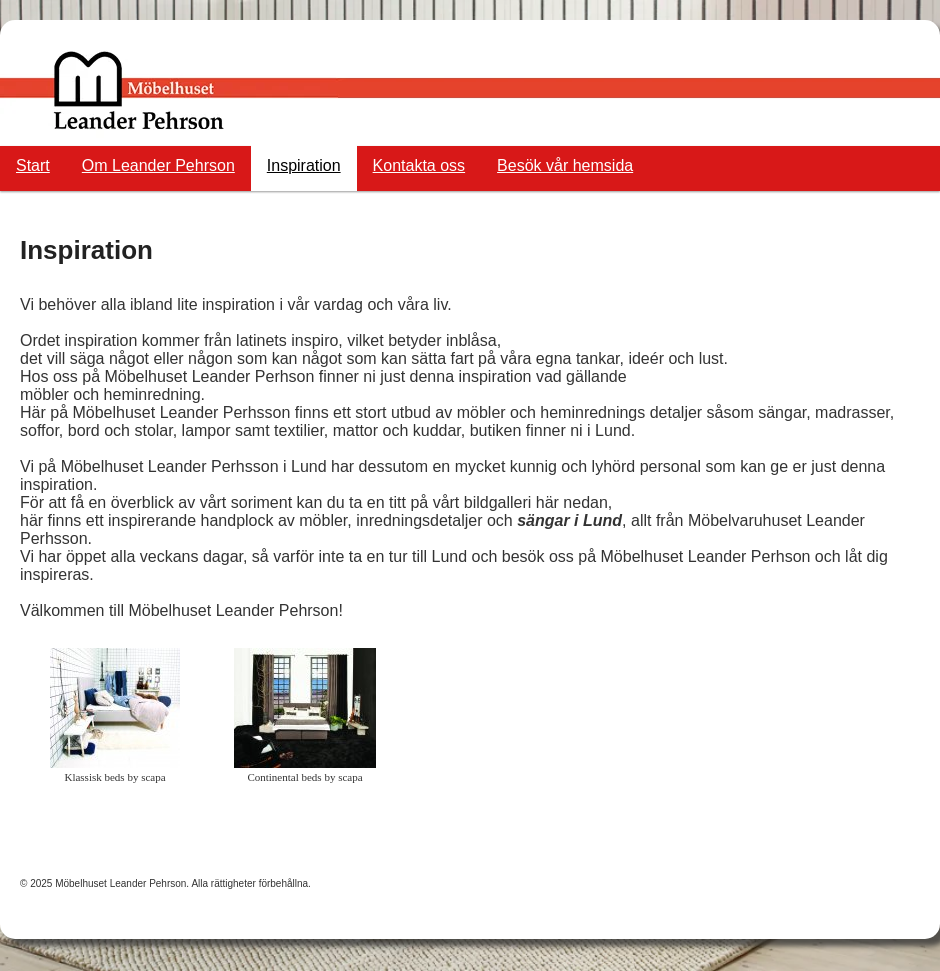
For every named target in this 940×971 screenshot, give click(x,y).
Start (33, 165)
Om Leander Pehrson (158, 165)
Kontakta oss (419, 165)
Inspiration (304, 165)
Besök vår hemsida (565, 165)
